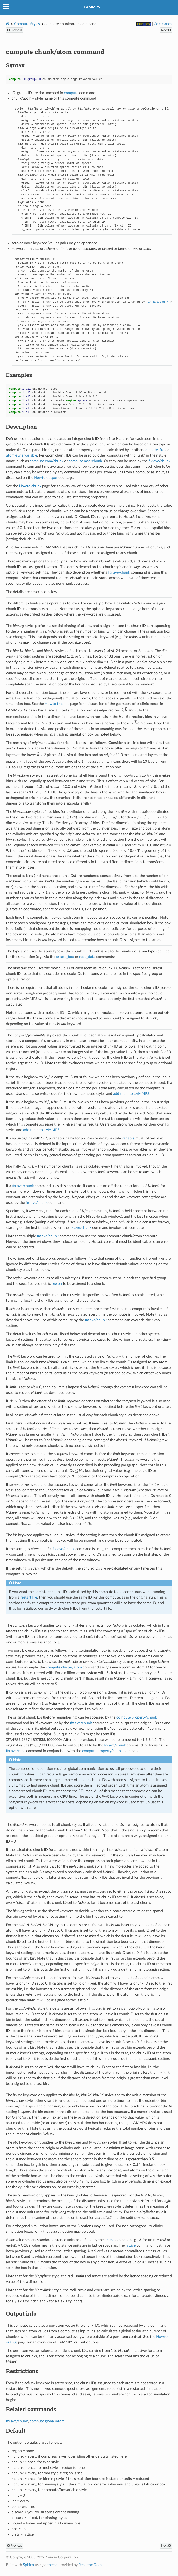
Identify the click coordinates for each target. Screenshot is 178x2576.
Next (166, 30)
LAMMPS (92, 7)
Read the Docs (90, 2565)
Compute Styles (27, 24)
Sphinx (28, 2565)
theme (52, 2565)
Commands (163, 24)
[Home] (8, 24)
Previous (14, 30)
